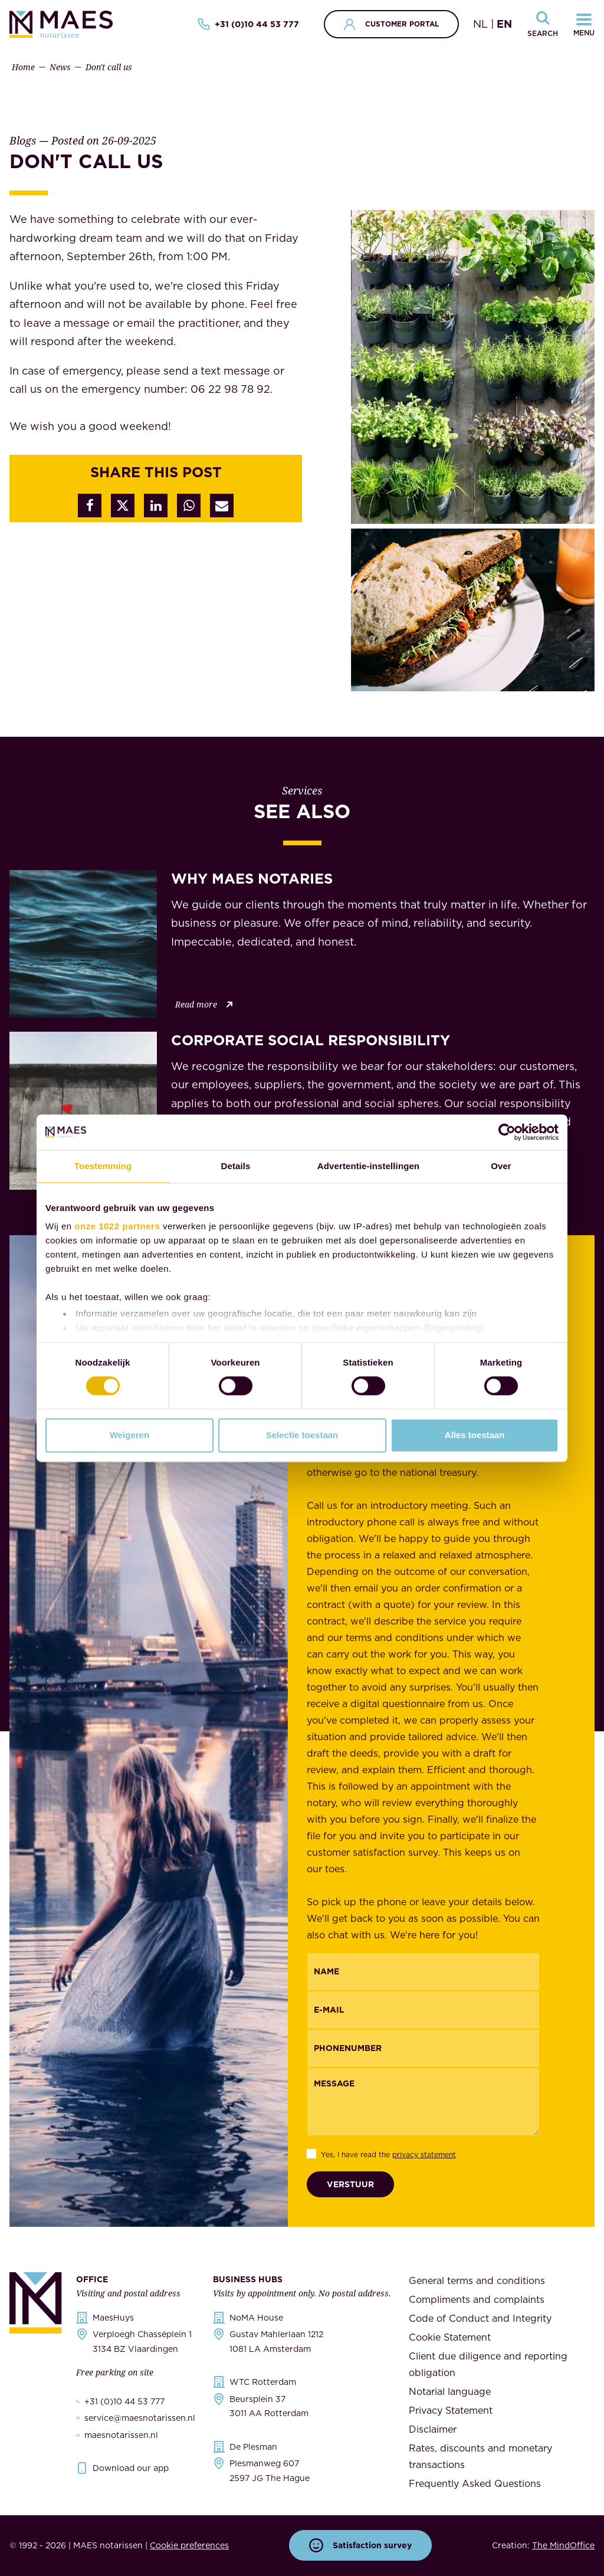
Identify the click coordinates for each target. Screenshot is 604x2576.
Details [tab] (236, 1166)
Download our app (131, 2468)
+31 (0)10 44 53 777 (248, 24)
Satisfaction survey (360, 2545)
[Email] (423, 2010)
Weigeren (129, 1435)
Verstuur (350, 2184)
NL (480, 24)
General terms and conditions (477, 2280)
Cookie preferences (189, 2545)
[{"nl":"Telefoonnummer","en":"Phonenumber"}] (423, 2048)
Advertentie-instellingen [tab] (368, 1166)
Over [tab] (501, 1166)
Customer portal (391, 24)
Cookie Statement (450, 2337)
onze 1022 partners (117, 1226)
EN (504, 24)
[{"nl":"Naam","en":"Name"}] (423, 1971)
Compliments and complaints (476, 2299)
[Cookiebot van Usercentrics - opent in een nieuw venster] (507, 1132)
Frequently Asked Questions (475, 2483)
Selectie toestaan (302, 1435)
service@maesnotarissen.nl (139, 2418)
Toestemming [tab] (103, 1166)
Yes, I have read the (388, 2155)
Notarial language (450, 2391)
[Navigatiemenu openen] (584, 24)
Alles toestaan (475, 1435)
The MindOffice (563, 2545)
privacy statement (424, 2155)
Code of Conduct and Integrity (480, 2318)
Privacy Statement (451, 2410)
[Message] (423, 2102)
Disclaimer (433, 2429)
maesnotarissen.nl (121, 2435)
